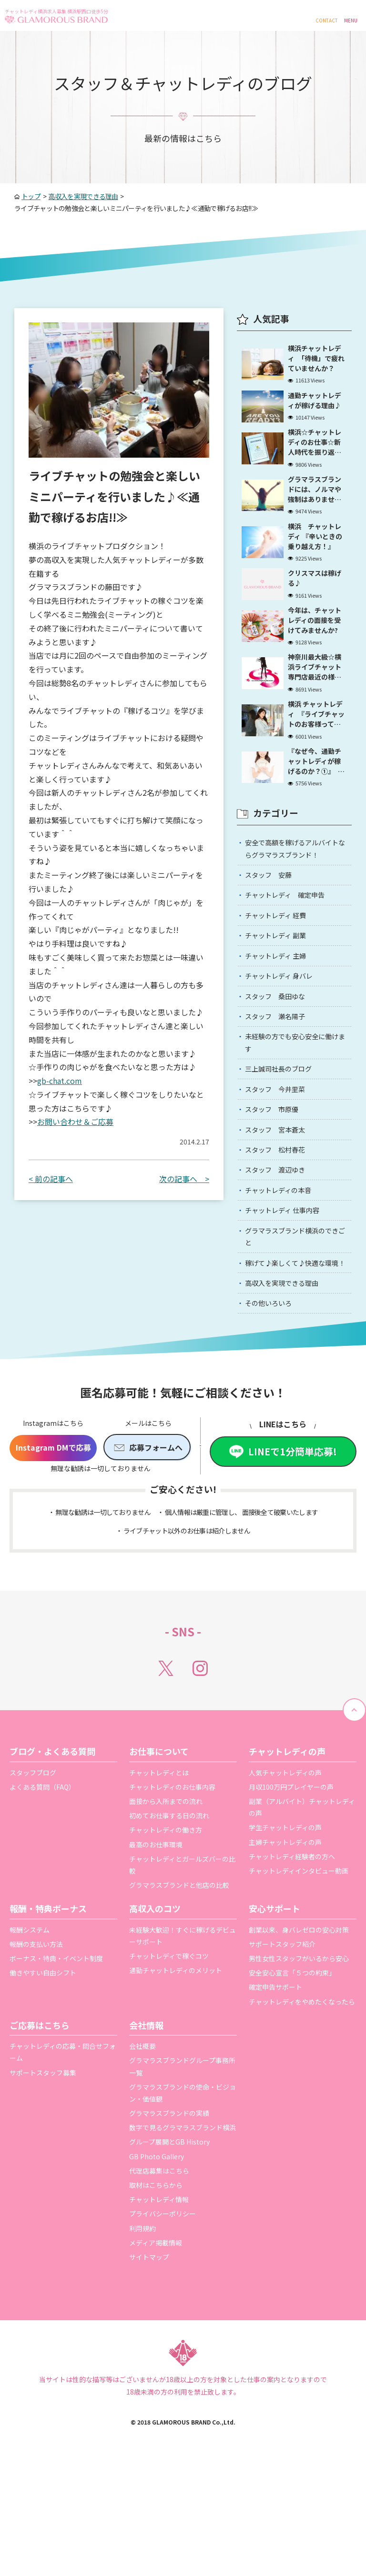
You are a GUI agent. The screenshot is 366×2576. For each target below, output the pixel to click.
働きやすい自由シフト (43, 2074)
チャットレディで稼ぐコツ (169, 2057)
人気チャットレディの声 (285, 1874)
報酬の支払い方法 (36, 2045)
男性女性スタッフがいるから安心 (299, 2060)
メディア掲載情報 (155, 2344)
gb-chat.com (59, 1080)
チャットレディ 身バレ (285, 1019)
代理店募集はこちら (159, 2272)
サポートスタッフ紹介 (282, 2045)
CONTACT (326, 20)
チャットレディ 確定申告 (291, 928)
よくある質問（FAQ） (42, 1888)
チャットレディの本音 (284, 1261)
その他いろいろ (272, 1403)
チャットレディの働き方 (165, 1931)
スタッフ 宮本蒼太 (280, 1193)
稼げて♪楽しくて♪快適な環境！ (295, 1350)
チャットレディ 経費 (281, 951)
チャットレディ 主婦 (281, 996)
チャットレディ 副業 (281, 974)
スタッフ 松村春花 (280, 1216)
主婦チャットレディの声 (285, 1943)
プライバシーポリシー (162, 2315)
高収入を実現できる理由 (288, 1380)
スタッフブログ (33, 1874)
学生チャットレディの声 (285, 1929)
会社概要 (142, 2147)
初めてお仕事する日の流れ (169, 1917)
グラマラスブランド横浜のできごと (295, 1314)
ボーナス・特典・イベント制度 (56, 2060)
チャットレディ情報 (159, 2300)
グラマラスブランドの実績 (169, 2214)
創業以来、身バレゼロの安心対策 (299, 2031)
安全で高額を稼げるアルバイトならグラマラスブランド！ (295, 875)
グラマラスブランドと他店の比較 (179, 1986)
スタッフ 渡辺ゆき (280, 1238)
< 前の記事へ (51, 1178)
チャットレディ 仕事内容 (288, 1284)
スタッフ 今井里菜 (280, 1147)
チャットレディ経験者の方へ (292, 1958)
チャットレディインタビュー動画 (298, 1972)
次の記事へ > (184, 1178)
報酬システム (30, 2031)
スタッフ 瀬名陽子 (280, 1065)
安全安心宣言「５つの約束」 (292, 2074)
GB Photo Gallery (156, 2258)
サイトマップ (149, 2358)
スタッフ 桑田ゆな (280, 1042)
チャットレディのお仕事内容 (172, 1888)
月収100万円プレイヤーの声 (291, 1888)
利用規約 (142, 2330)
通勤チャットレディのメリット (175, 2071)
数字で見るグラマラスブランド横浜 (182, 2229)
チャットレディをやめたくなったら (302, 2103)
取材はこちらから (156, 2286)
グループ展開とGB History (169, 2243)
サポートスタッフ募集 (43, 2174)
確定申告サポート (275, 2088)
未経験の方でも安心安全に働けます (295, 1095)
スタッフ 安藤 (272, 905)
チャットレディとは (159, 1874)
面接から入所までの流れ (166, 1902)
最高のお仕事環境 (156, 1946)
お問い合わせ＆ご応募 (75, 1121)
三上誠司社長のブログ (284, 1125)
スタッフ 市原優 (276, 1170)
